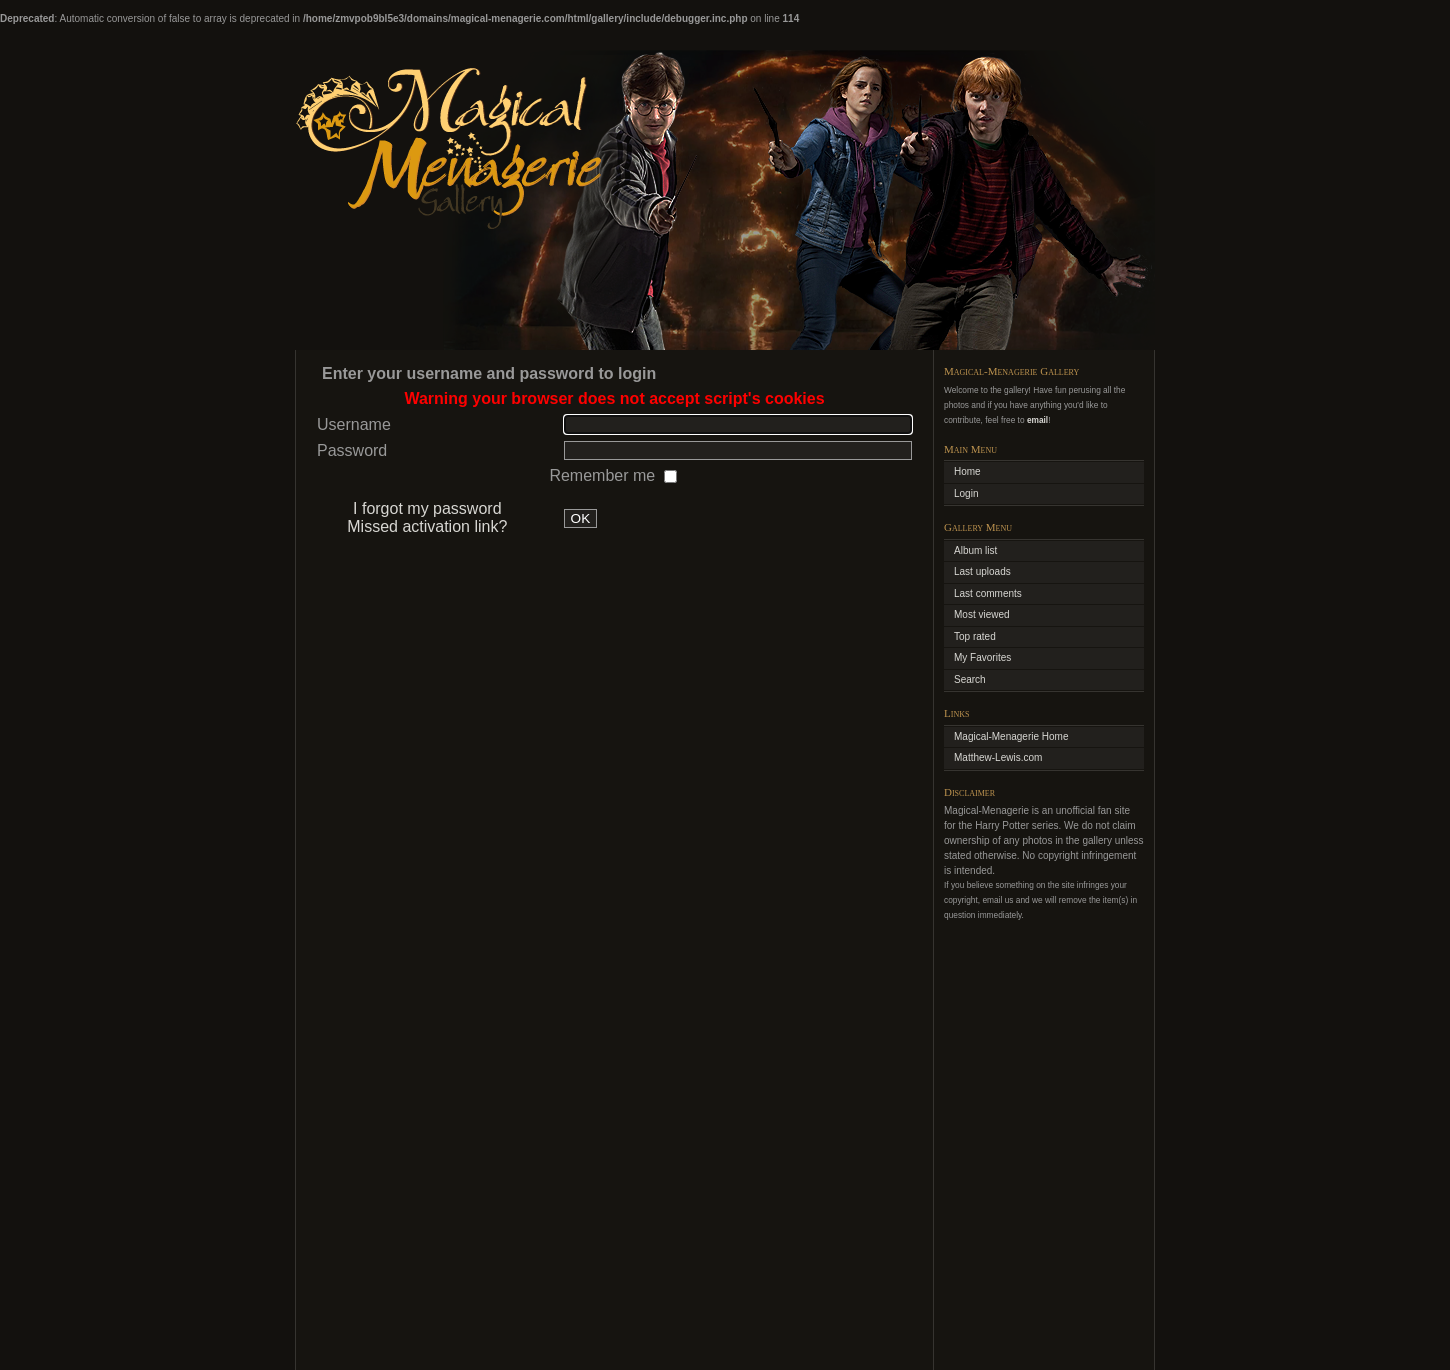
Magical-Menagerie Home (1011, 736)
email (1037, 420)
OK (581, 518)
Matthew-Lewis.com (998, 757)
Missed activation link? (427, 526)
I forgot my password (427, 508)
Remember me (604, 475)
